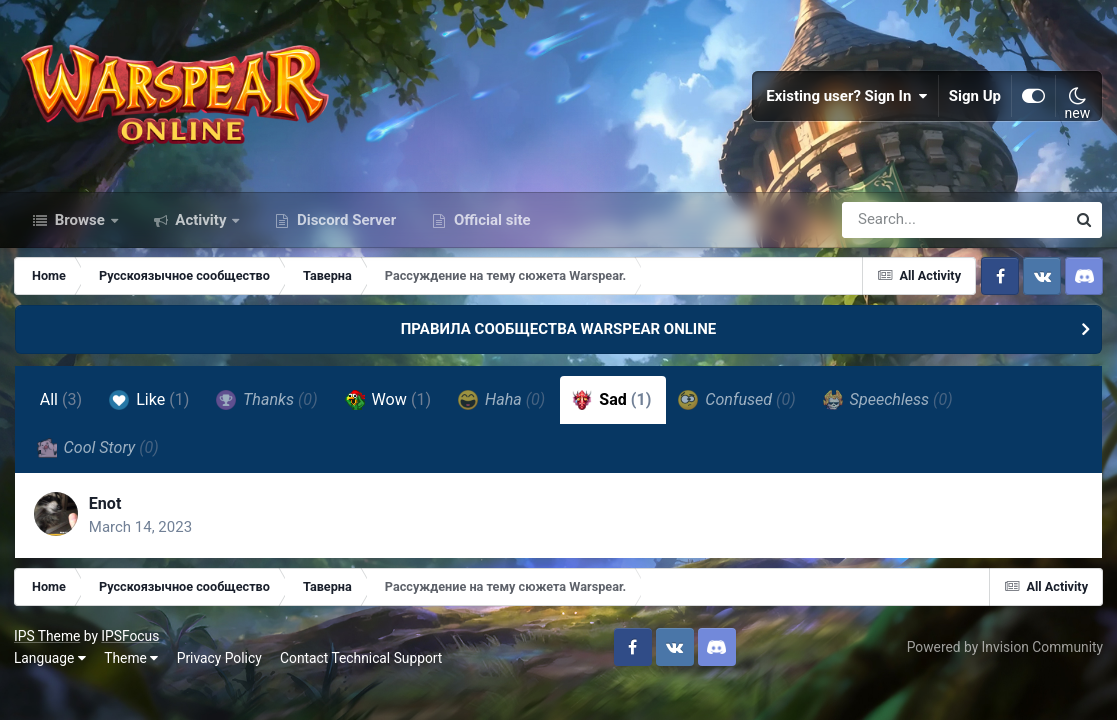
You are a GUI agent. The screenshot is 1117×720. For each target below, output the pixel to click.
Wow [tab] (388, 408)
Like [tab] (150, 408)
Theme (132, 668)
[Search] (897, 228)
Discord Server (344, 228)
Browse (80, 228)
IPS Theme (48, 646)
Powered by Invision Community (1004, 657)
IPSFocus (131, 646)
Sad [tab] (612, 408)
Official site (490, 228)
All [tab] (61, 408)
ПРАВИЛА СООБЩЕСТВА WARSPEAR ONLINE (559, 338)
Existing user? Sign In (847, 100)
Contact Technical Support (362, 668)
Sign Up (975, 100)
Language (51, 668)
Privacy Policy (220, 668)
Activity (201, 228)
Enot (106, 512)
